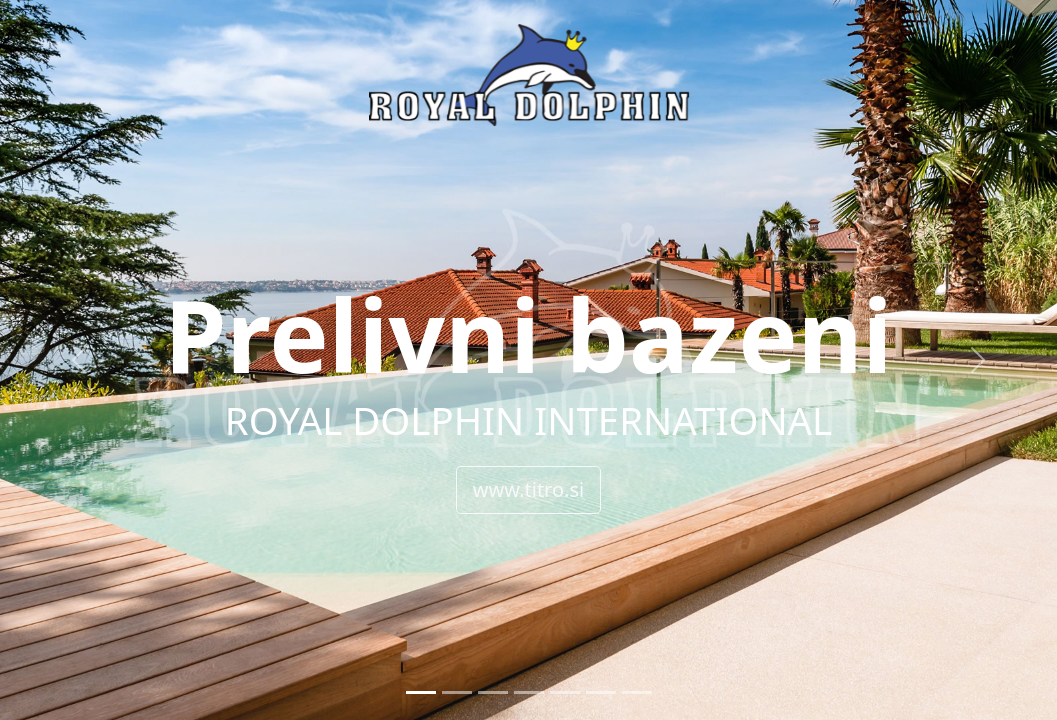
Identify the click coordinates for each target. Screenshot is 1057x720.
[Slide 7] (637, 692)
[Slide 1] (421, 692)
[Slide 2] (457, 692)
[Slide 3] (493, 692)
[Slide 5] (565, 692)
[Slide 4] (529, 692)
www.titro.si (528, 489)
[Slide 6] (601, 692)
